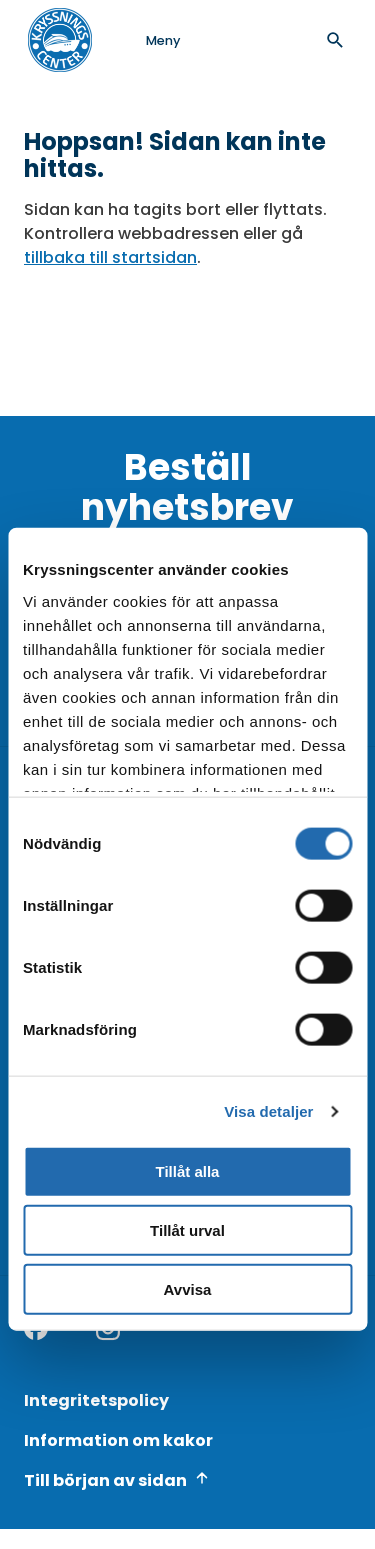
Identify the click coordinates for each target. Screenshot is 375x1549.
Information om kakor (118, 1440)
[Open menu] (143, 40)
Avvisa (188, 1289)
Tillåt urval (187, 1230)
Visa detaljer (268, 1111)
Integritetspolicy (96, 1400)
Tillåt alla (188, 1171)
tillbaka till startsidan (110, 257)
